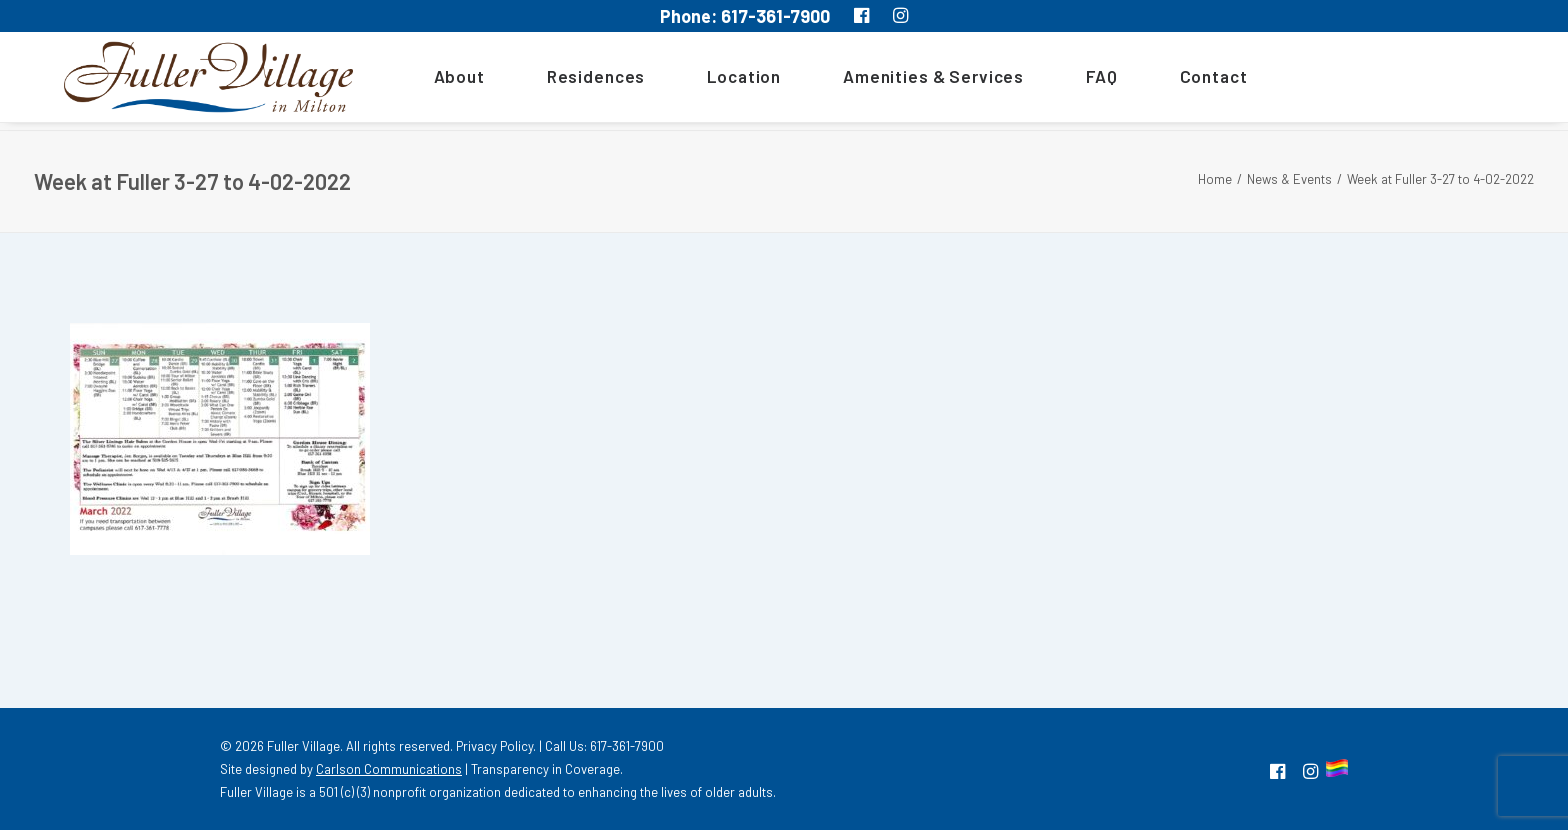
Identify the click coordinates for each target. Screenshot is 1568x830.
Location (718, 81)
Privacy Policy (494, 746)
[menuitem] (439, 81)
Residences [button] (569, 81)
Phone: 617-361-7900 (745, 16)
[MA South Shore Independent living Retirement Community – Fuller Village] (195, 81)
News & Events (1289, 179)
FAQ (1076, 81)
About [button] (432, 81)
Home (1215, 179)
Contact (1187, 81)
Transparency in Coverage (545, 769)
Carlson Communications (389, 769)
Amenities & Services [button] (907, 81)
